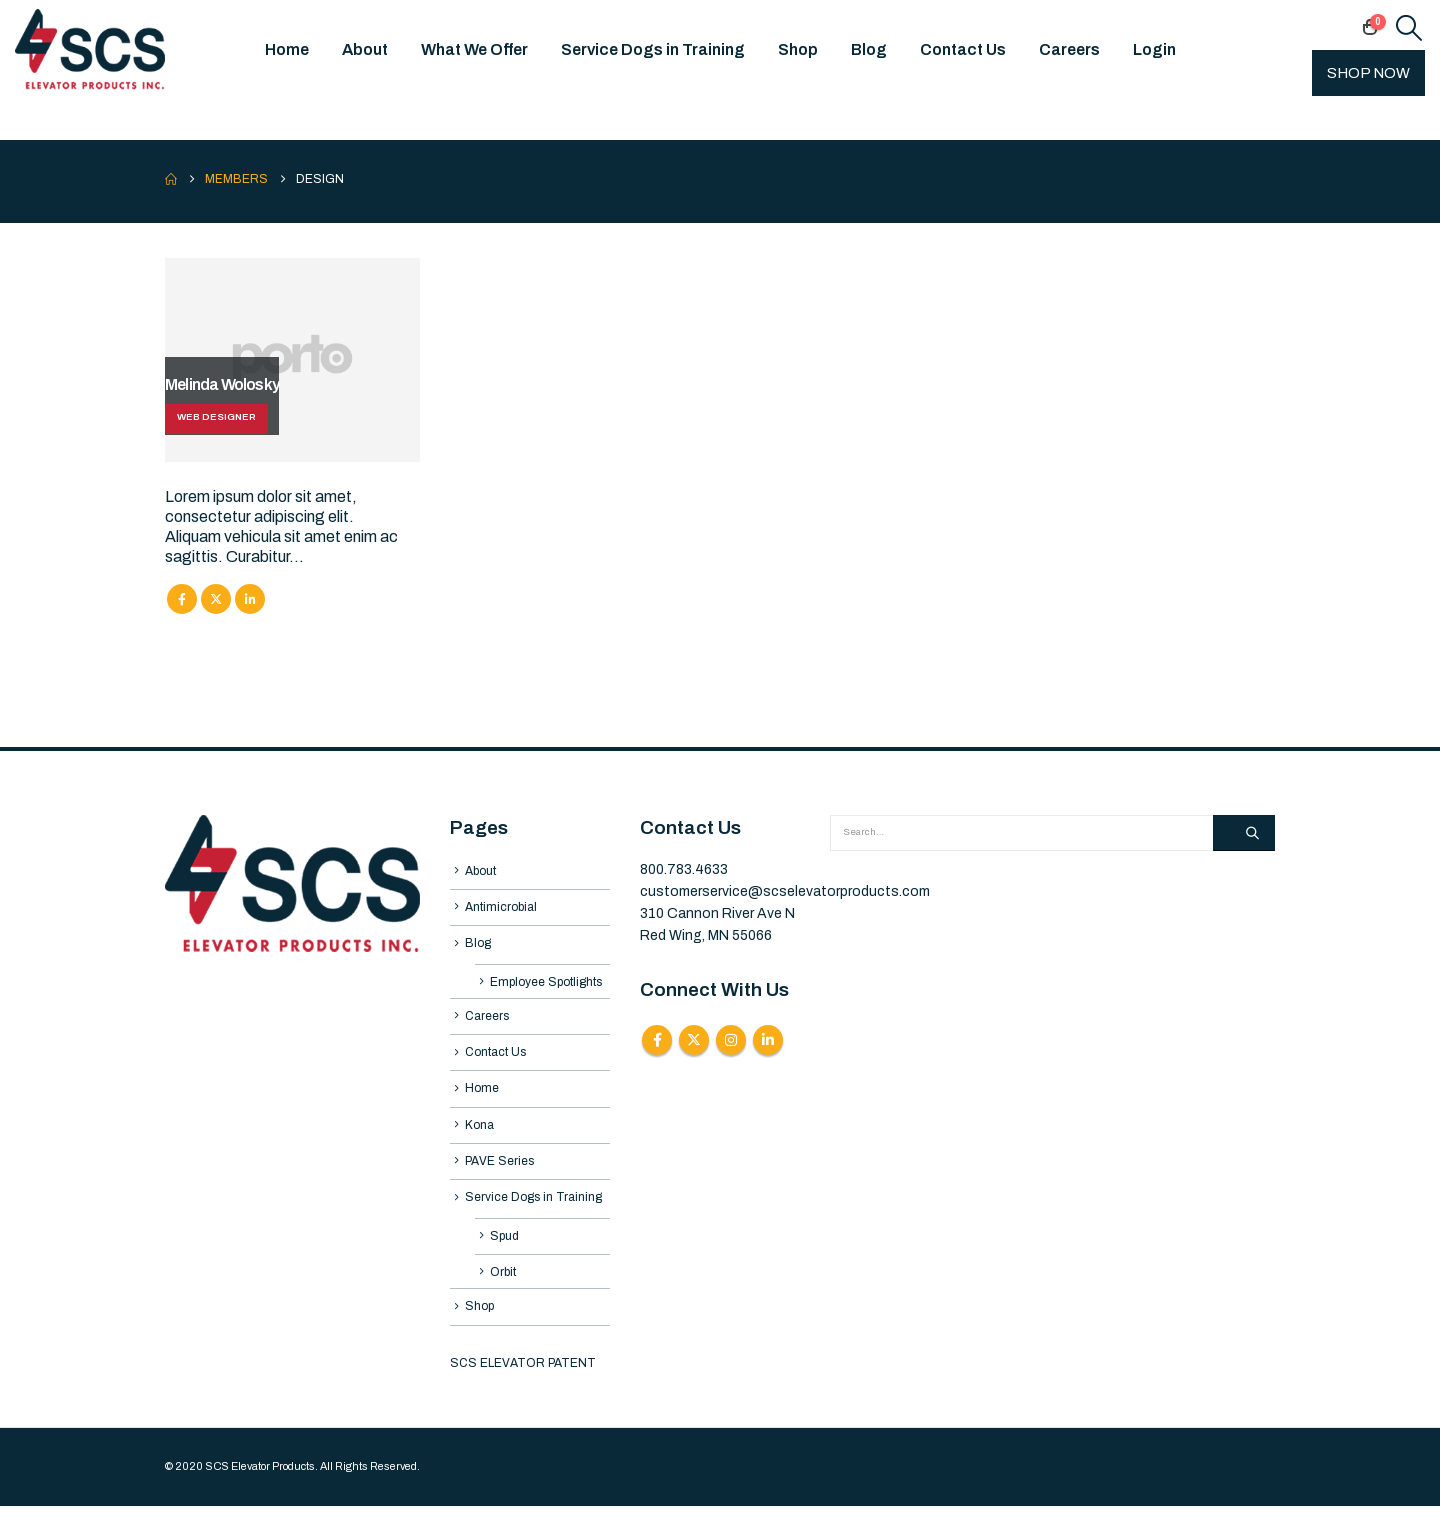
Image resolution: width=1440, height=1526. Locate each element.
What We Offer (474, 49)
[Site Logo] (90, 50)
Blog (869, 49)
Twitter (216, 599)
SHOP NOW (1368, 73)
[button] (1409, 28)
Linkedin (768, 1040)
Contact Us (963, 49)
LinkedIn (250, 599)
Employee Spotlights (546, 987)
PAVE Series (499, 1174)
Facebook (182, 599)
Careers (1069, 49)
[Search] (1244, 833)
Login (1154, 49)
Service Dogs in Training (653, 49)
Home (287, 49)
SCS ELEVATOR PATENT (523, 1383)
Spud (504, 1252)
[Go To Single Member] (292, 360)
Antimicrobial (501, 909)
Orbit (503, 1290)
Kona (479, 1137)
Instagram (731, 1040)
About (365, 49)
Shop (798, 49)
